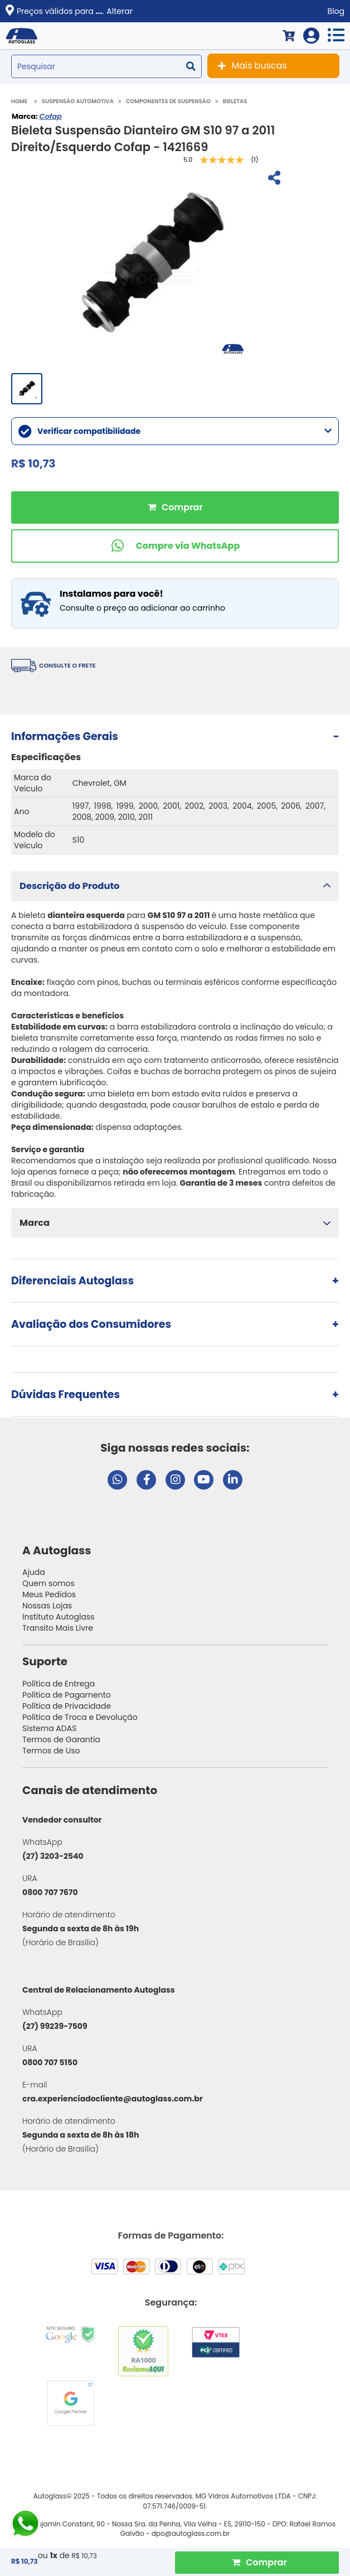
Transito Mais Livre (57, 1627)
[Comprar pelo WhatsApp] (175, 546)
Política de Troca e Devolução (80, 1717)
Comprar (175, 507)
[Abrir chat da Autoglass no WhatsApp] (117, 1480)
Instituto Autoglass (58, 1616)
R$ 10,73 (84, 2556)
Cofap (50, 116)
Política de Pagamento (66, 1694)
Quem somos (48, 1583)
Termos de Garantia (61, 1739)
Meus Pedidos (49, 1594)
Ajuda (33, 1572)
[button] (175, 886)
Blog (336, 11)
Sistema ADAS (49, 1728)
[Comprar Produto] (257, 2562)
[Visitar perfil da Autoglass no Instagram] (175, 1480)
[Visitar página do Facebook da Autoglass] (146, 1480)
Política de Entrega (58, 1683)
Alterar (119, 11)
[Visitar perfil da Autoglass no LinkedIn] (232, 1480)
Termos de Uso (51, 1750)
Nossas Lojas (47, 1605)
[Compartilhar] (273, 179)
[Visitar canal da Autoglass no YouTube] (203, 1480)
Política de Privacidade (66, 1706)
